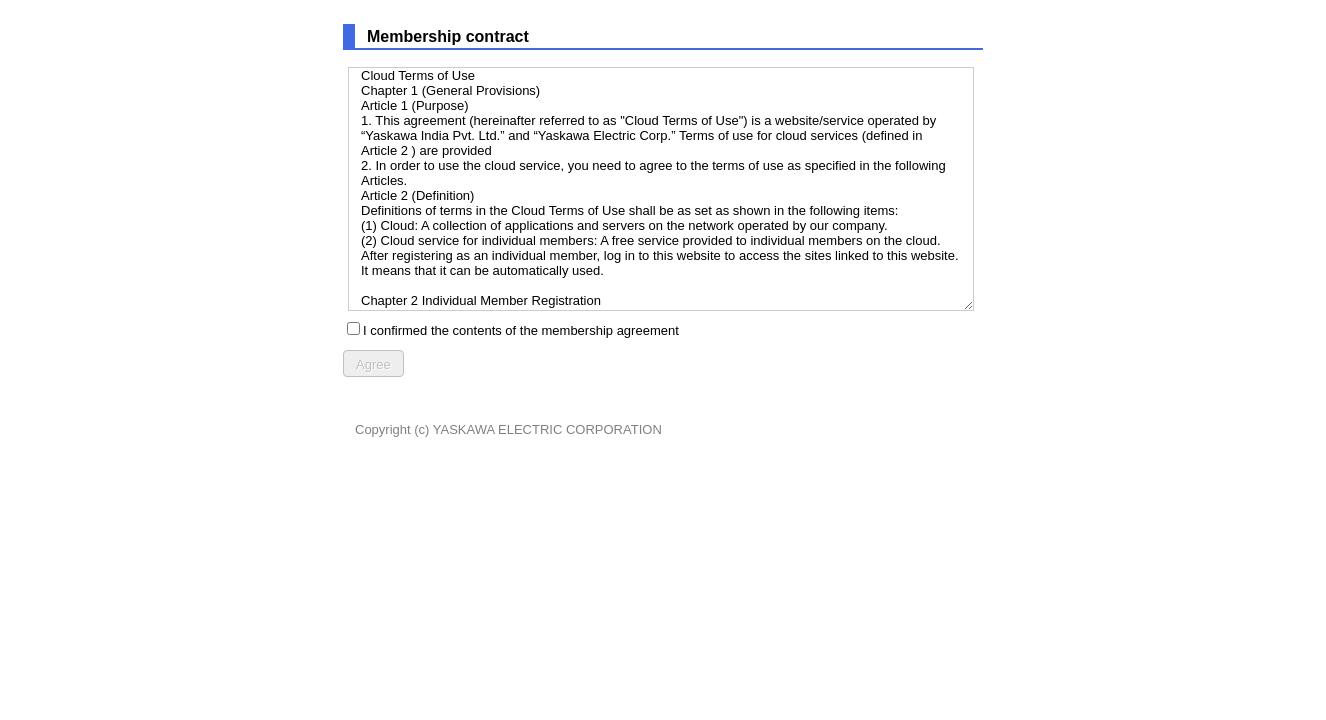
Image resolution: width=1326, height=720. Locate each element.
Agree (373, 364)
